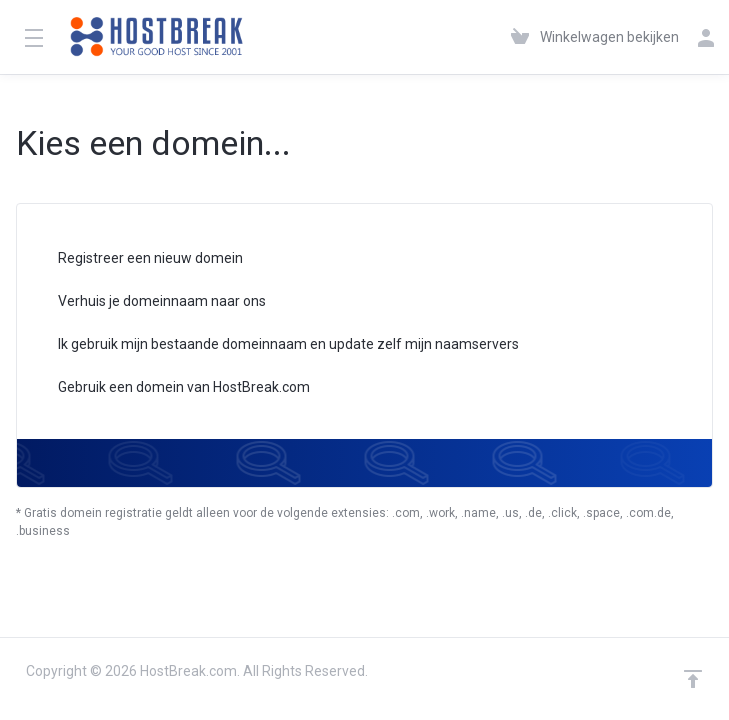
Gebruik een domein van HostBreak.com (171, 388)
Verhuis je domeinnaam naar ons (149, 302)
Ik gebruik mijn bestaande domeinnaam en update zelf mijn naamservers (275, 345)
